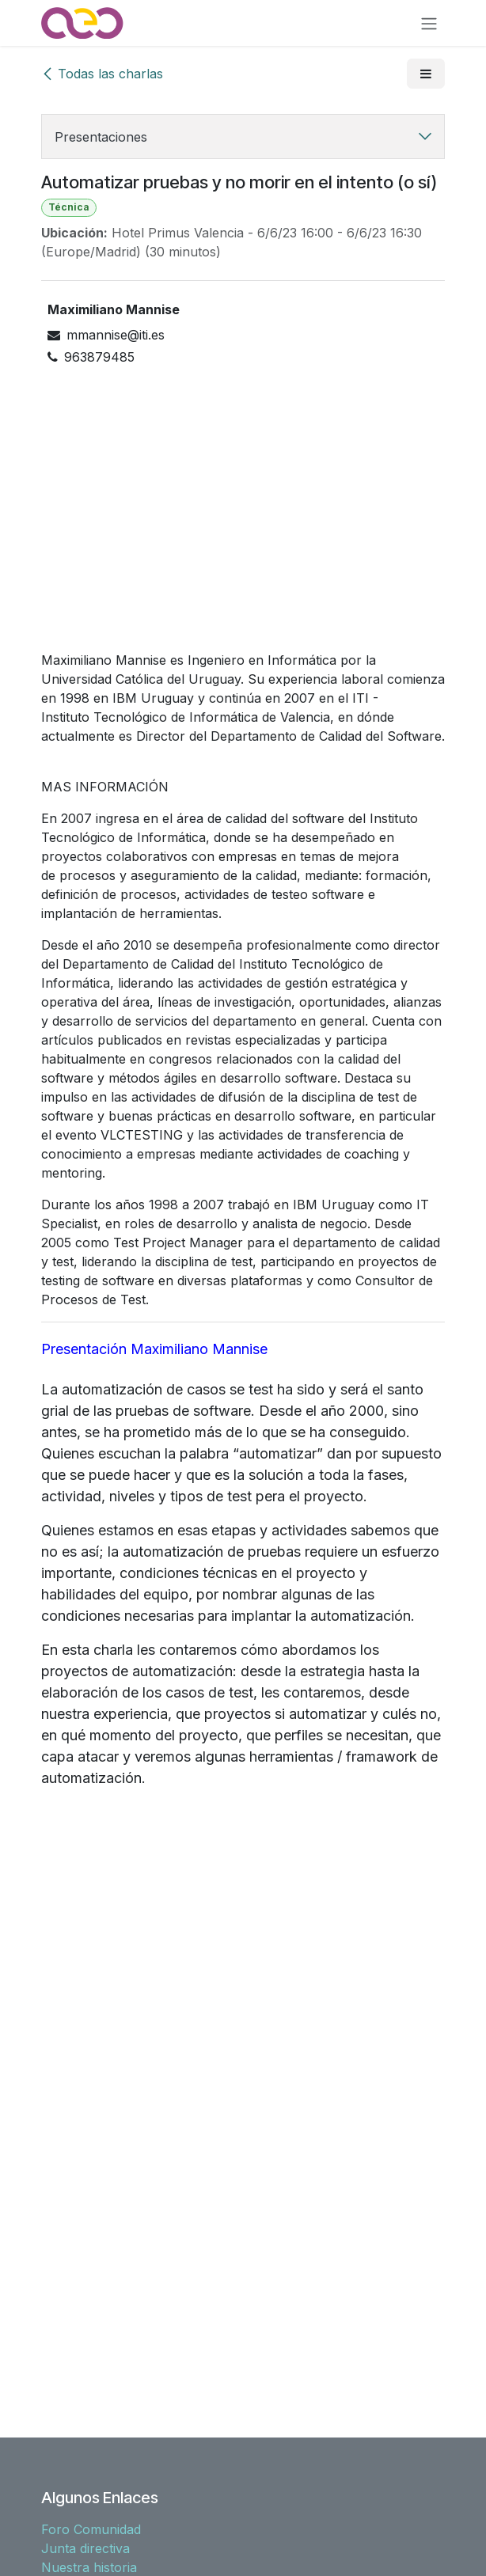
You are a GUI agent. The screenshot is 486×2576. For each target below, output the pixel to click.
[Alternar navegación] (429, 23)
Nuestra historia (89, 2567)
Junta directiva (85, 2548)
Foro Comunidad (91, 2529)
